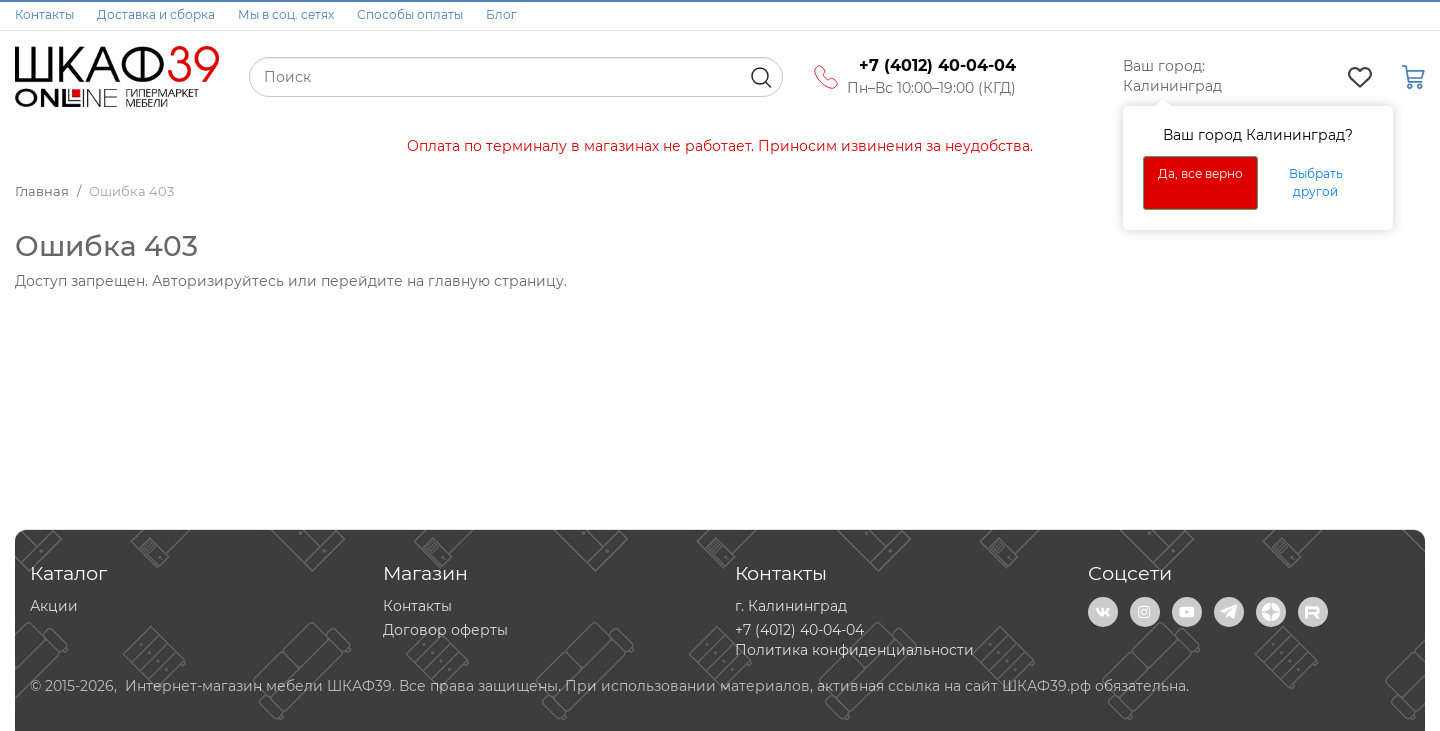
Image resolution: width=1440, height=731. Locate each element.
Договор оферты (445, 630)
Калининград (1172, 86)
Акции (54, 606)
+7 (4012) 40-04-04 (799, 630)
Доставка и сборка (156, 14)
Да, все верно (1200, 173)
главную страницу (496, 281)
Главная (42, 191)
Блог (501, 14)
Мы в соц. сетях (286, 14)
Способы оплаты (410, 14)
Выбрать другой (1316, 182)
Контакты (44, 14)
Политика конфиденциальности (854, 650)
